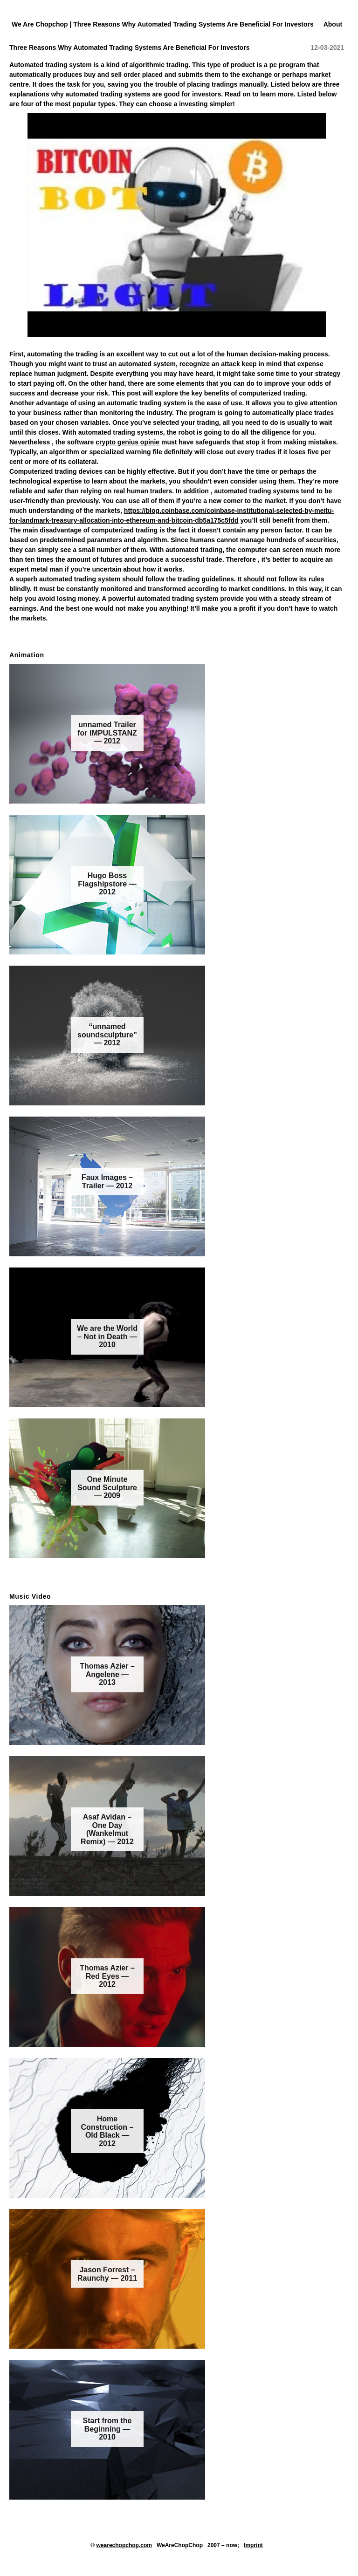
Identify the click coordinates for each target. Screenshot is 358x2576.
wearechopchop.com (124, 2545)
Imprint (253, 2545)
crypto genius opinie (127, 442)
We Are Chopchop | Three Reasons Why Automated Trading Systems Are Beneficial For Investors (163, 24)
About (333, 24)
